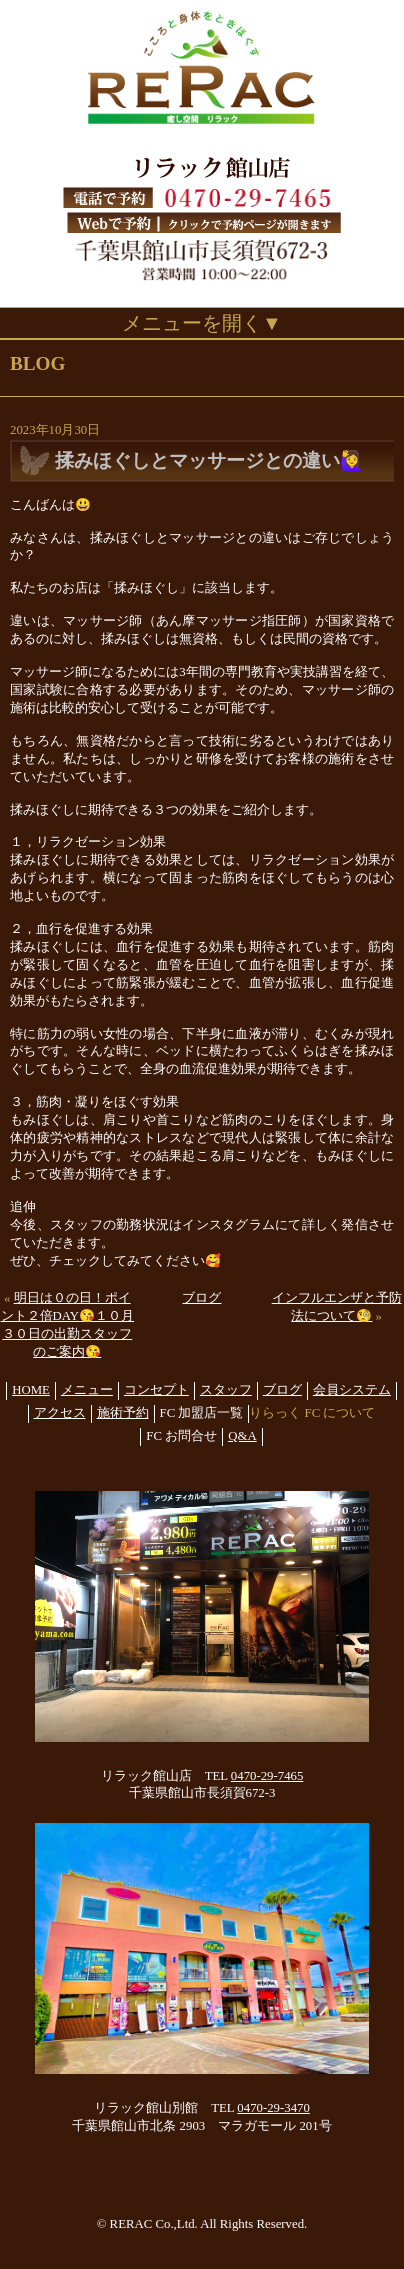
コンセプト (156, 1390)
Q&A (242, 1436)
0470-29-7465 (267, 1776)
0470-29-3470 (273, 2108)
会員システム (352, 1390)
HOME (31, 1390)
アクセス (60, 1413)
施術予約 (123, 1413)
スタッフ (226, 1390)
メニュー (87, 1390)
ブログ (201, 1298)
